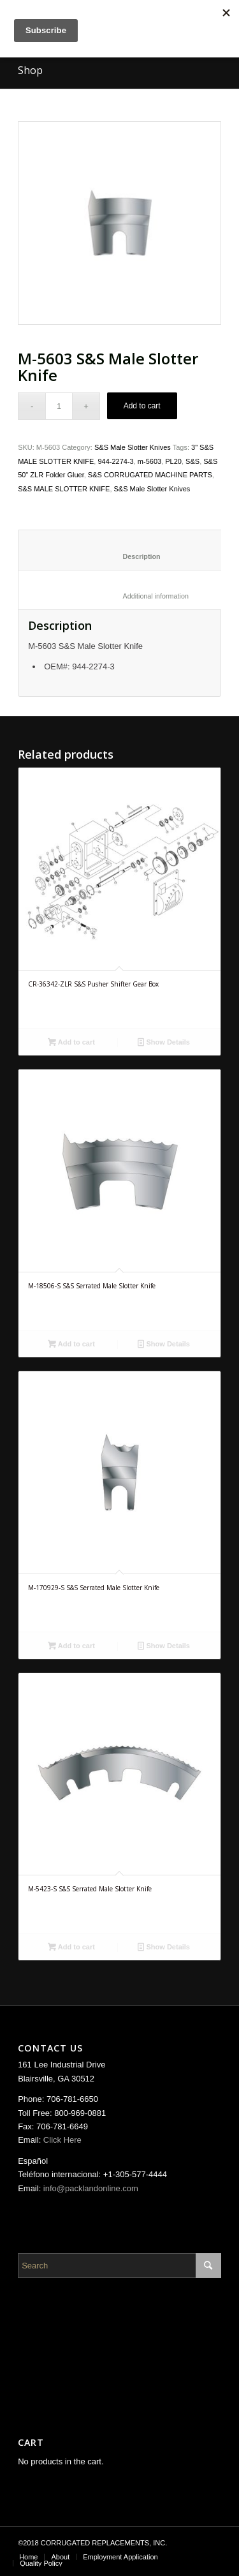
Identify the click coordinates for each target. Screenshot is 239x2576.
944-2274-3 (115, 461)
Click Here (62, 2140)
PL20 (173, 461)
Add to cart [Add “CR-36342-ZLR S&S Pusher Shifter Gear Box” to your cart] (71, 1042)
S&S (192, 461)
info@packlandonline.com (90, 2188)
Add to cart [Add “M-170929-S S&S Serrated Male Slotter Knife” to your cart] (71, 1646)
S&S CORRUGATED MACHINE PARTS (150, 475)
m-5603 (149, 461)
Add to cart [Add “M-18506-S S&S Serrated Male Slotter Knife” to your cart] (71, 1344)
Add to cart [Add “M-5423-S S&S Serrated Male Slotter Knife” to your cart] (71, 1947)
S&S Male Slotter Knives (132, 447)
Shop (30, 70)
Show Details (164, 1042)
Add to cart (142, 405)
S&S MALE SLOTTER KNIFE (64, 489)
